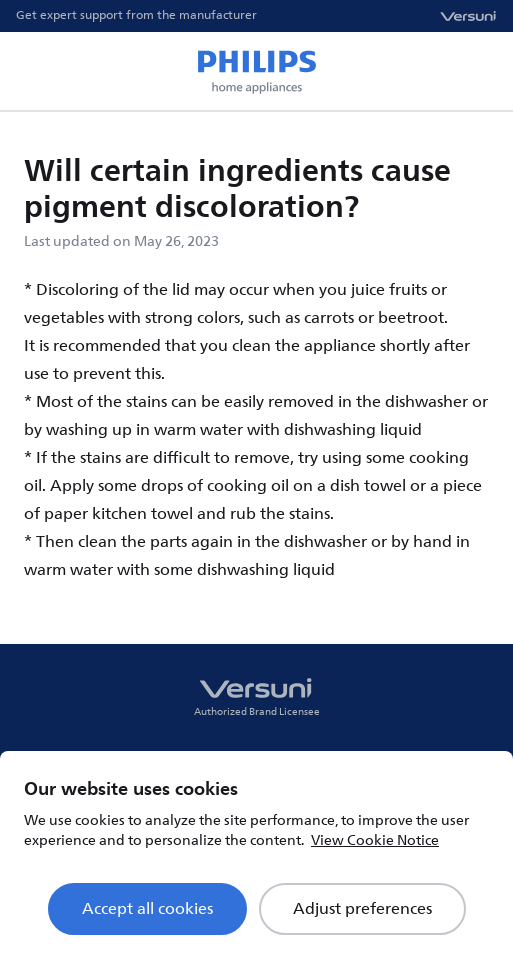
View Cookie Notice (375, 840)
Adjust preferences (362, 909)
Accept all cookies (147, 909)
